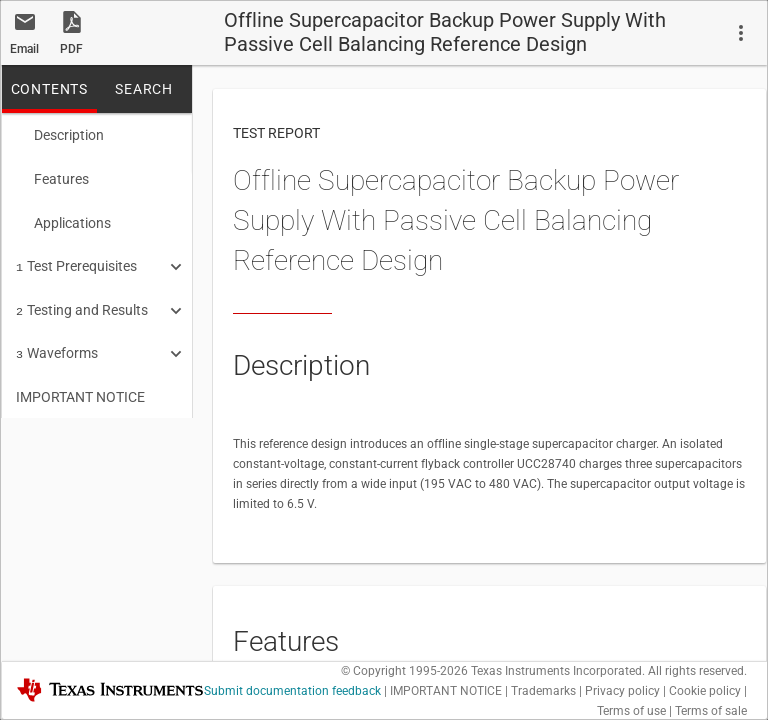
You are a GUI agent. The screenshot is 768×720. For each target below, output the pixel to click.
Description (60, 135)
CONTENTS (49, 89)
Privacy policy (622, 691)
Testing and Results (82, 302)
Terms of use (631, 711)
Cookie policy (705, 691)
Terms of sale (711, 711)
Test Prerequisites (76, 260)
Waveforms (57, 343)
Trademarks (543, 691)
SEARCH (144, 89)
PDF (71, 49)
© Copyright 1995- (404, 671)
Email (24, 49)
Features (52, 177)
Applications (63, 219)
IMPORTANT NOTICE (80, 385)
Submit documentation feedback (292, 691)
